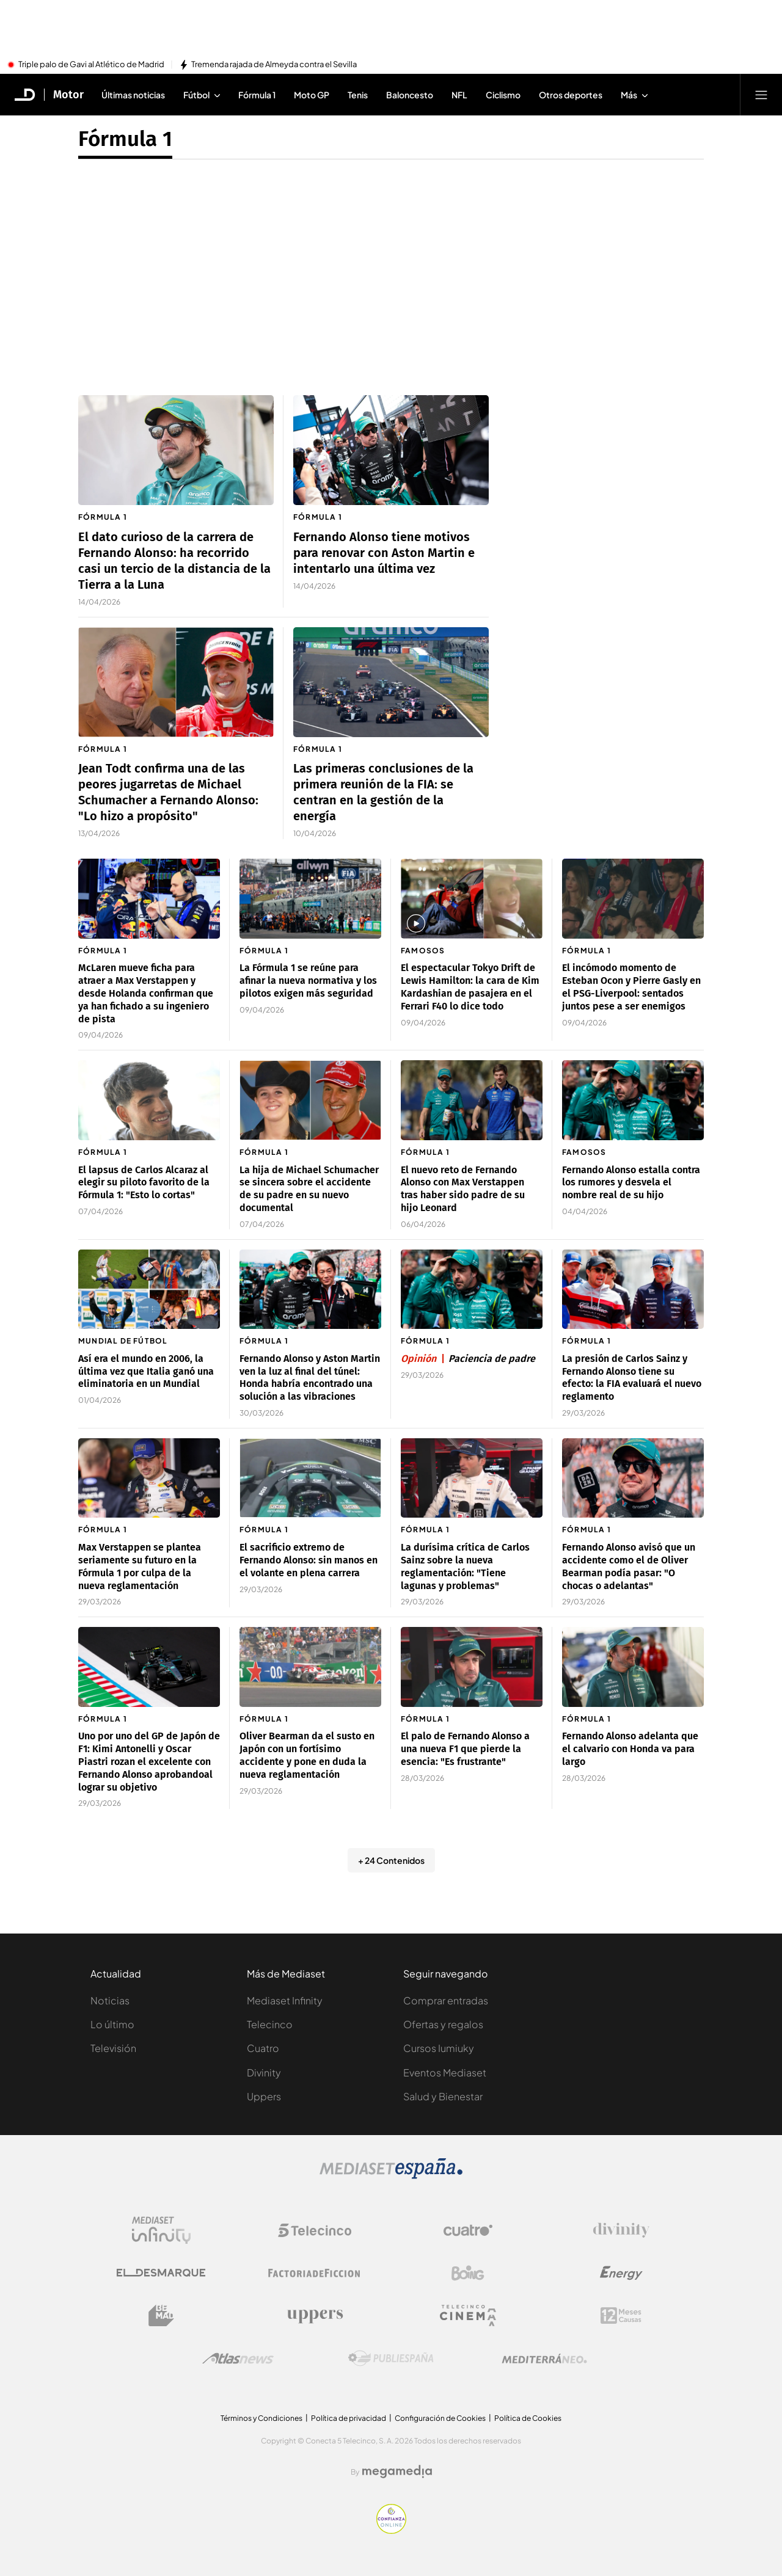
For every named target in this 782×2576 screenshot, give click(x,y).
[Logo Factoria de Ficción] (314, 2273)
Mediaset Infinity (285, 2000)
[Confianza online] (391, 2530)
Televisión (113, 2048)
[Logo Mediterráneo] (544, 2358)
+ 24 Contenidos (391, 1860)
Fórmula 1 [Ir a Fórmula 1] (125, 138)
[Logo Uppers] (314, 2316)
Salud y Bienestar (443, 2096)
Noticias (110, 2000)
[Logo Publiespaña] (391, 2358)
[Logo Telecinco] (314, 2230)
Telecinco (270, 2024)
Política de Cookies (527, 2418)
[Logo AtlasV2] (238, 2358)
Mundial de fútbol (122, 1340)
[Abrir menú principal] (761, 95)
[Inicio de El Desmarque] (25, 95)
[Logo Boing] (467, 2273)
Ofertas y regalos (443, 2024)
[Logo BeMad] (161, 2316)
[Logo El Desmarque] (161, 2273)
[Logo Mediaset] (391, 2175)
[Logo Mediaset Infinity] (161, 2230)
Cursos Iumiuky (438, 2048)
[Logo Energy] (621, 2273)
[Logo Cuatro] (468, 2230)
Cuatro (263, 2048)
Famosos (423, 950)
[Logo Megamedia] (397, 2471)
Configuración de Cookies (440, 2418)
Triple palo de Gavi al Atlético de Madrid (91, 65)
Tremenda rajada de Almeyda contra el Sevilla (274, 65)
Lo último (112, 2024)
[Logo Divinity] (621, 2230)
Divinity (264, 2072)
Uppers (264, 2096)
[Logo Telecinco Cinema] (468, 2315)
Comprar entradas (445, 2000)
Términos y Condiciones (261, 2418)
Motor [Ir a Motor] (68, 94)
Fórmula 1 (102, 517)
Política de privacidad (348, 2418)
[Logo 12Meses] (621, 2315)
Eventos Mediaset (444, 2072)
